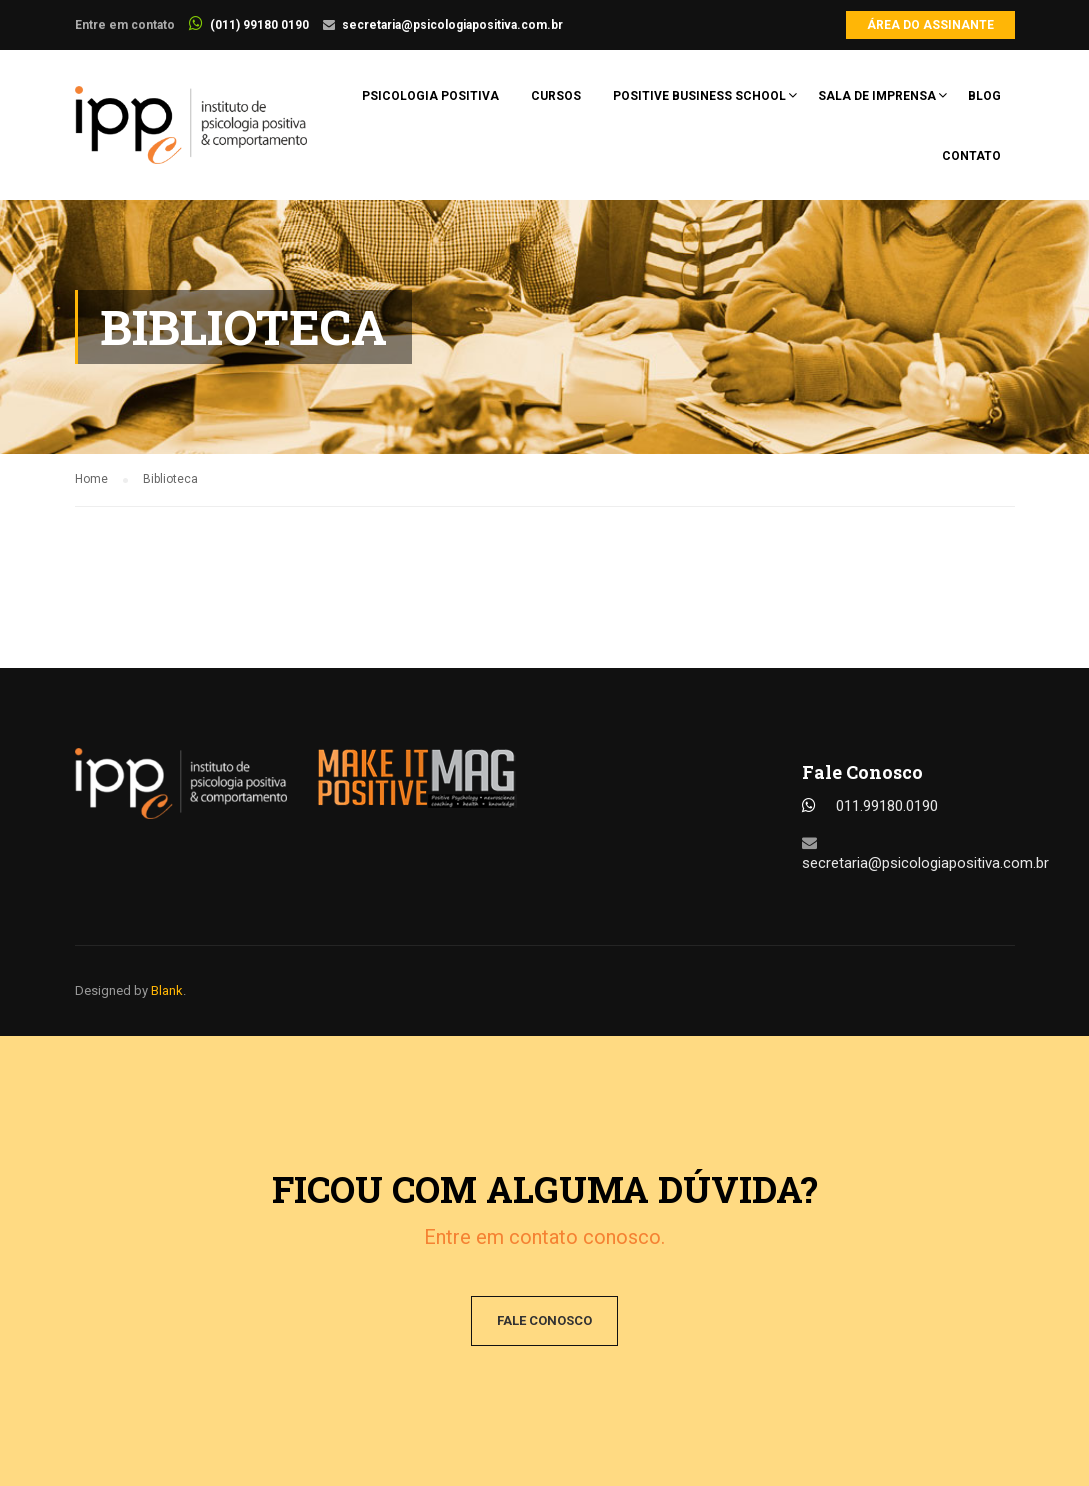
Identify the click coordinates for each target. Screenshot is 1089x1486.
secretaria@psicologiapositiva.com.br (452, 25)
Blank (167, 990)
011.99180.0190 (887, 806)
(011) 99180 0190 (259, 25)
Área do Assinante (930, 25)
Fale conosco (544, 1320)
